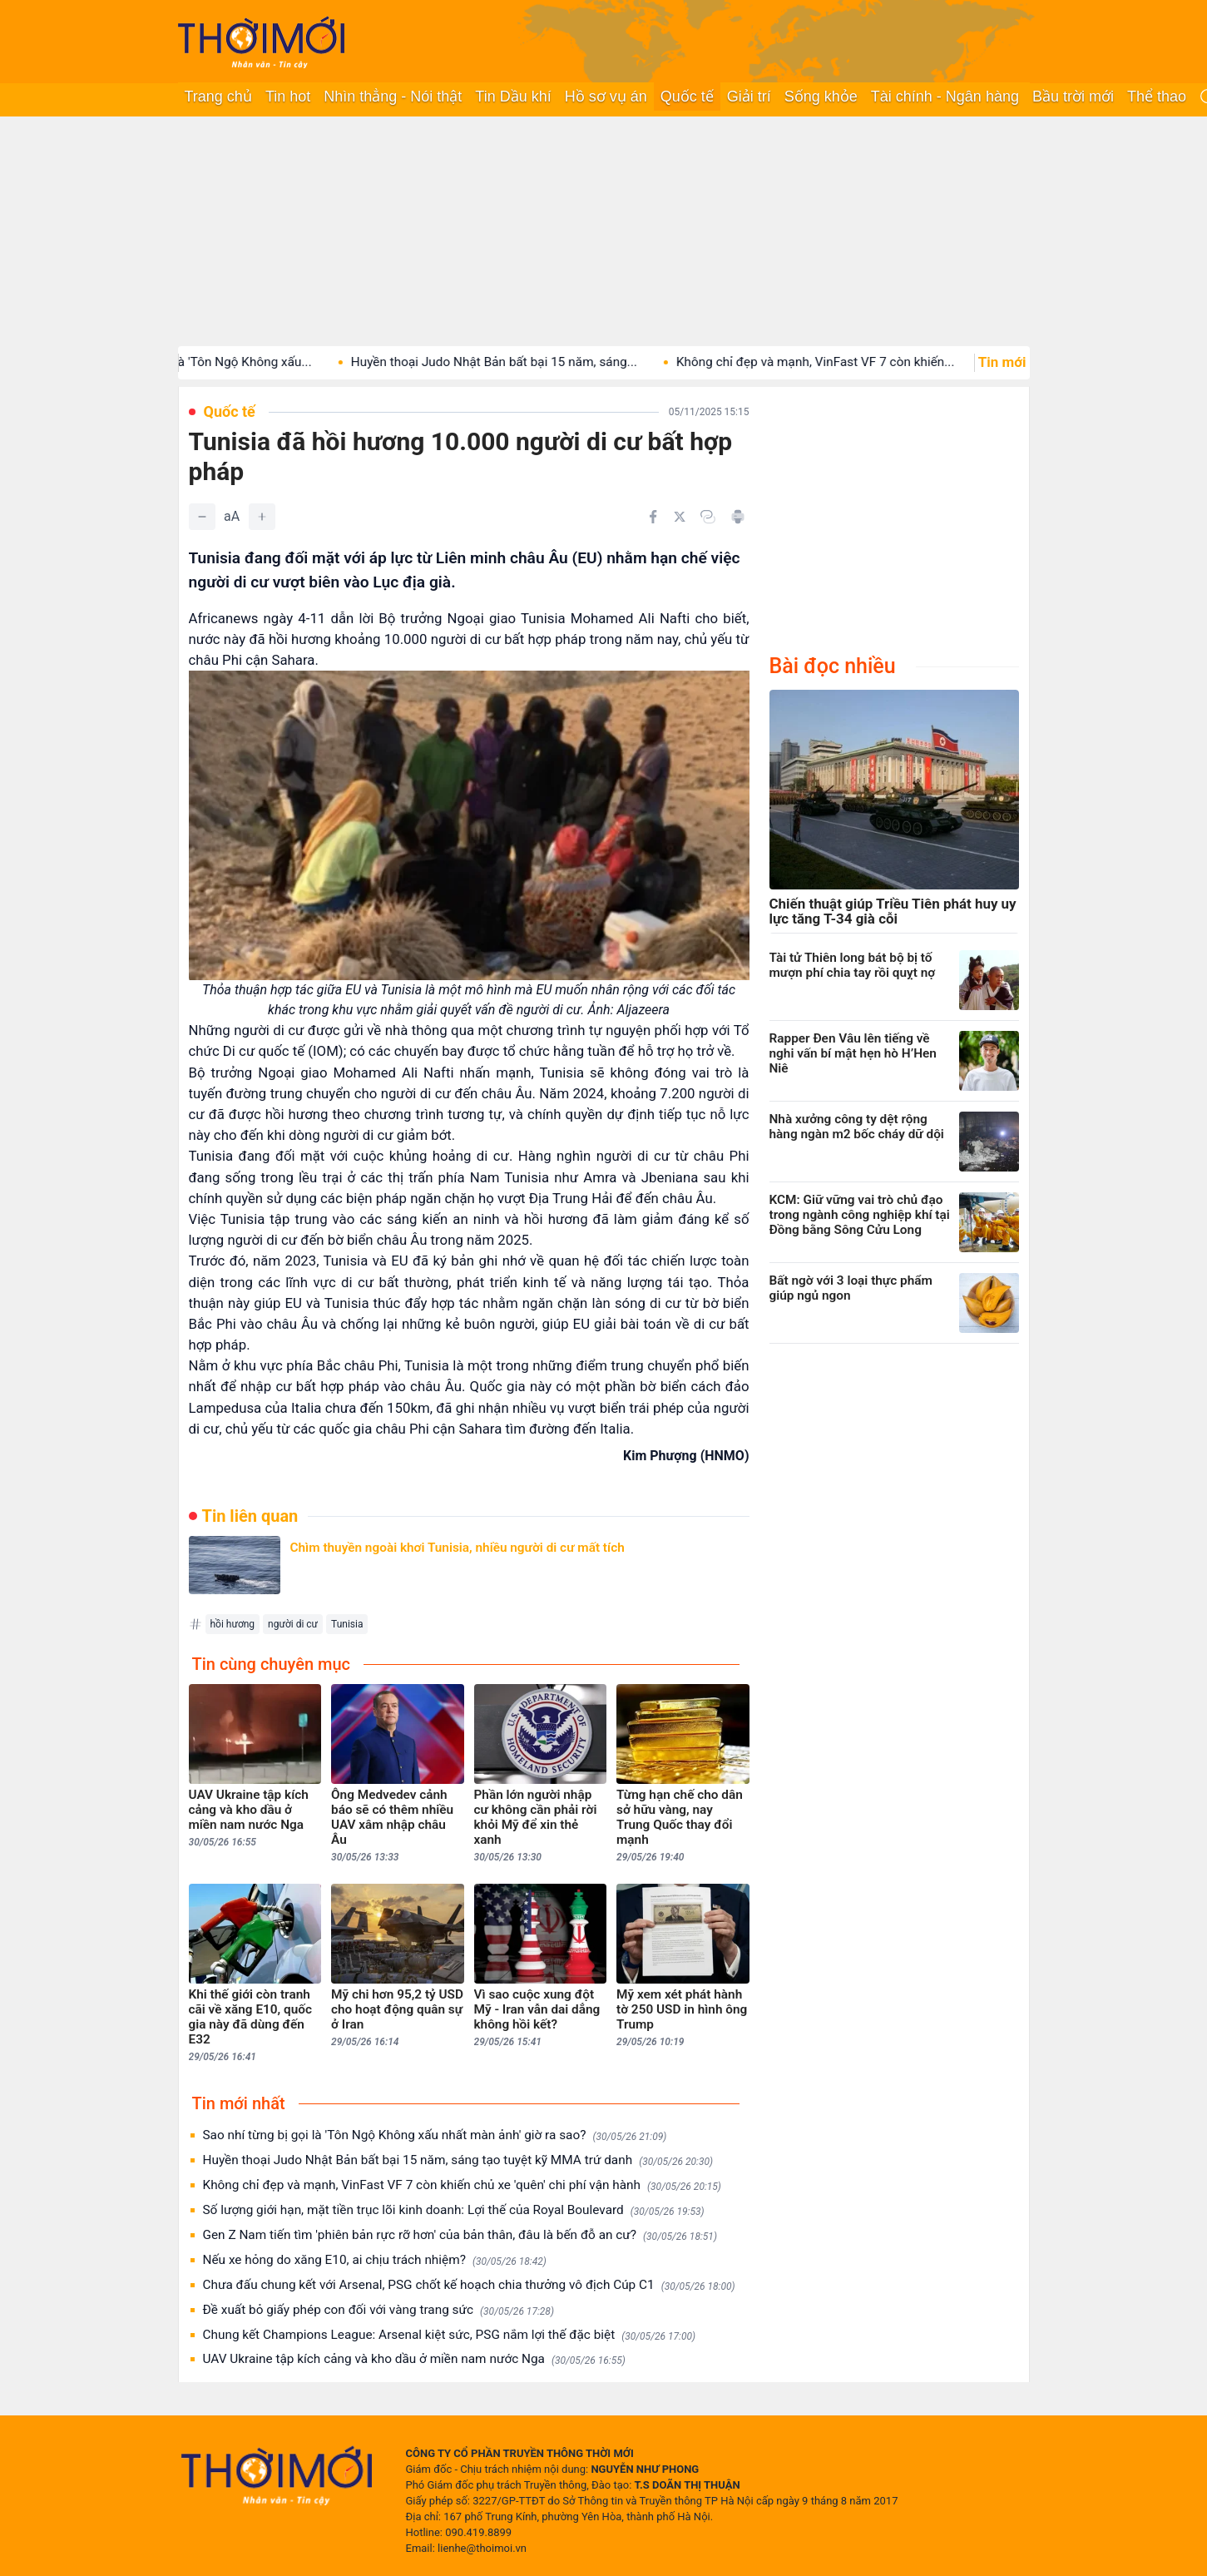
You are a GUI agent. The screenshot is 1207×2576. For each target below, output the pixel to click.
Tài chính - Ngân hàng (945, 96)
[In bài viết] (737, 516)
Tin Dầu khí (513, 96)
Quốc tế (687, 96)
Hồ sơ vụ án (606, 96)
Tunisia (347, 1624)
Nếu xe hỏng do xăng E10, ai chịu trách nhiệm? (375, 2260)
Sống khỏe (821, 96)
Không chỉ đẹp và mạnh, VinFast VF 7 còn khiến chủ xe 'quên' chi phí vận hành (462, 2185)
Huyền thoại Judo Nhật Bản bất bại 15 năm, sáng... (523, 361)
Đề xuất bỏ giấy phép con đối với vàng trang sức (378, 2310)
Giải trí (749, 96)
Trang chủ (218, 96)
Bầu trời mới (1073, 96)
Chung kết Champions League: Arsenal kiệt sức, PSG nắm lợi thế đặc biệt (449, 2335)
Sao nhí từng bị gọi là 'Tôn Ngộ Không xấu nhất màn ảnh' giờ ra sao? (435, 2135)
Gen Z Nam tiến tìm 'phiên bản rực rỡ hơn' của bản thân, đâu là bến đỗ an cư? (460, 2235)
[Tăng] (262, 516)
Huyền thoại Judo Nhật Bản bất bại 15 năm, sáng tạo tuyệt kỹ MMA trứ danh (458, 2160)
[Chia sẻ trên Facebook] (653, 517)
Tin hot (287, 96)
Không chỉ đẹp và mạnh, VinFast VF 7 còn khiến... (844, 361)
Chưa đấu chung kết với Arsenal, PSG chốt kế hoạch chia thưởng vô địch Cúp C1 (469, 2285)
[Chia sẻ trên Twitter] (680, 517)
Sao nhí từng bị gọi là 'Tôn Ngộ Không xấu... (218, 361)
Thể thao (1156, 96)
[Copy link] (708, 516)
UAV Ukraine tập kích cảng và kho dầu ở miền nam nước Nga (414, 2359)
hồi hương (232, 1624)
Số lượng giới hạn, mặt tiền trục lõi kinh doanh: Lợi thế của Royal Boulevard (454, 2210)
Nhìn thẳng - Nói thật (393, 96)
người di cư (293, 1624)
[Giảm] (202, 516)
